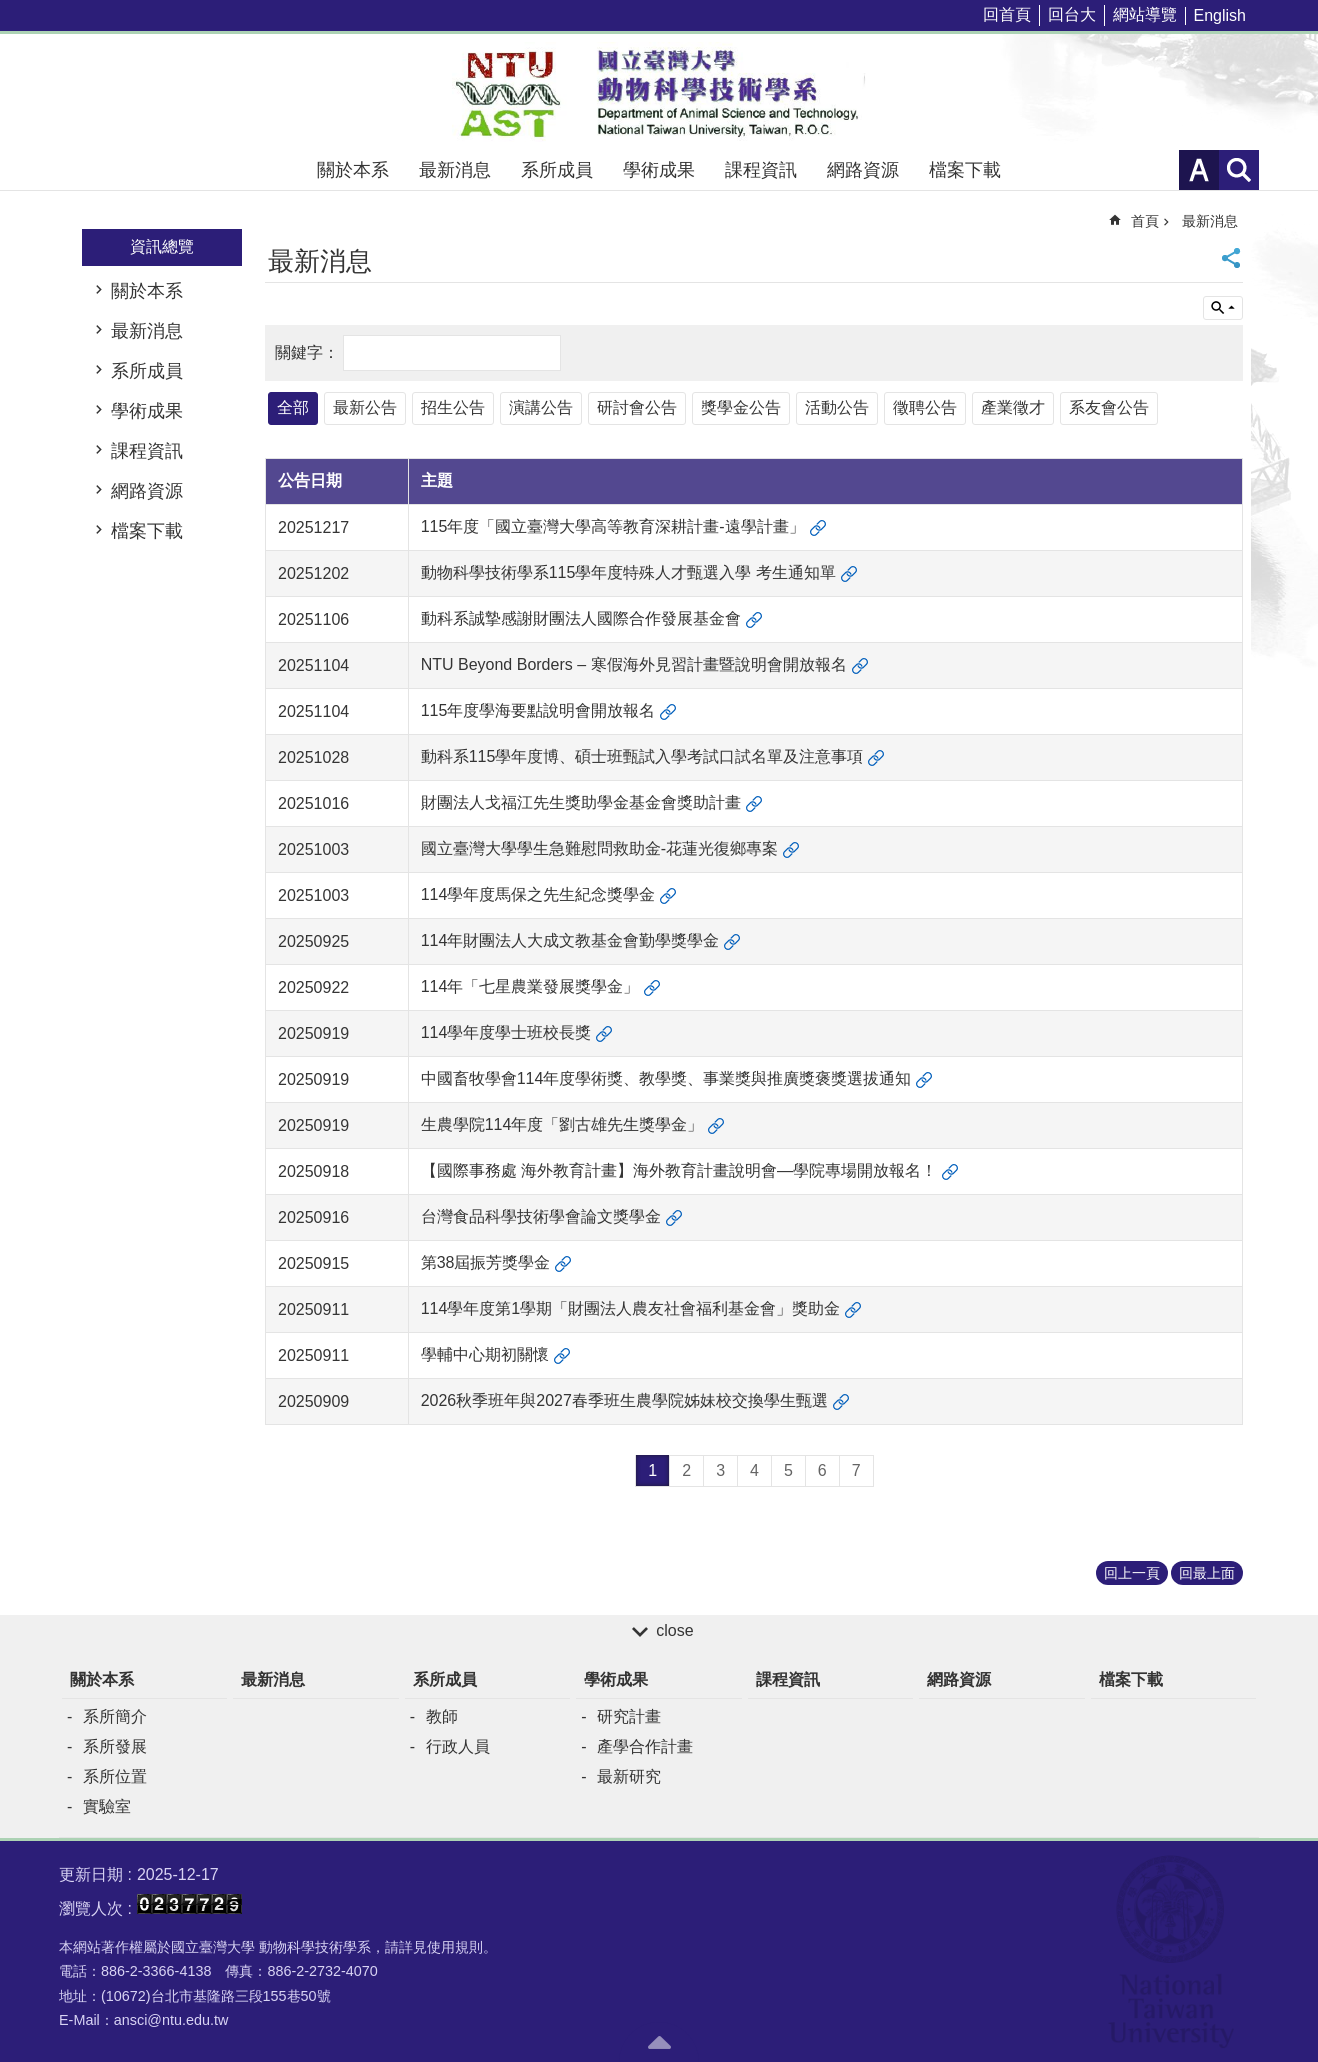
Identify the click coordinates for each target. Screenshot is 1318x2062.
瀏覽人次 (91, 1908)
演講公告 (541, 407)
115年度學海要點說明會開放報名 (538, 710)
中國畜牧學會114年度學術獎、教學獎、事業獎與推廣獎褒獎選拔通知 (666, 1078)
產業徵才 (1013, 407)
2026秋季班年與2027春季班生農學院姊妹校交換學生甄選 (624, 1400)
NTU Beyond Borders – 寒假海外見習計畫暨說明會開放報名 (634, 664)
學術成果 (659, 170)
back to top (659, 2042)
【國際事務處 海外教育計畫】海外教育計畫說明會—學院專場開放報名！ (679, 1170)
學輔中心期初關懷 (485, 1354)
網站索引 (1239, 170)
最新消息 (455, 170)
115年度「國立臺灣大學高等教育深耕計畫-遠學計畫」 (613, 526)
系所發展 (115, 1746)
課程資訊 (761, 170)
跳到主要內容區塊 (10, 10)
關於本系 (353, 170)
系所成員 (557, 170)
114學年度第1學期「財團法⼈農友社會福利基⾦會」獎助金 (631, 1308)
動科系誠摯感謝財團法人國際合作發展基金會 (581, 618)
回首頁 (1007, 14)
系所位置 (115, 1776)
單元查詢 (1223, 308)
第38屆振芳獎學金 (486, 1262)
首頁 (1145, 221)
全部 (293, 407)
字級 (1199, 170)
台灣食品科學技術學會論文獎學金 (541, 1216)
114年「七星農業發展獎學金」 (530, 986)
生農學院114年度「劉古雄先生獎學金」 (562, 1124)
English (1220, 15)
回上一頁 (1132, 1573)
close (674, 1630)
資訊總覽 (162, 246)
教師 (442, 1716)
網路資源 (863, 170)
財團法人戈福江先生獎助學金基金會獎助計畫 (581, 802)
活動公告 (837, 407)
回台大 (1072, 14)
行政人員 (458, 1746)
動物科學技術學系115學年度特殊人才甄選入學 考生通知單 (628, 572)
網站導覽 (1145, 14)
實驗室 (107, 1806)
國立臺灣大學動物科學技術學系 (659, 92)
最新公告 (365, 407)
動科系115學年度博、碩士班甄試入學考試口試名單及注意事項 (642, 756)
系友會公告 (1109, 407)
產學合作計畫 (645, 1746)
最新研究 (629, 1776)
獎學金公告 (741, 407)
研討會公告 (637, 407)
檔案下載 (965, 170)
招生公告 (453, 407)
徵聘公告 (925, 407)
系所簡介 (115, 1716)
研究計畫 (629, 1716)
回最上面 (1207, 1573)
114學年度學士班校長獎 (506, 1032)
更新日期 (91, 1874)
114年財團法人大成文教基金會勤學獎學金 (570, 940)
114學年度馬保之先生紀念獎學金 (538, 894)
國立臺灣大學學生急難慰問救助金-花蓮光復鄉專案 (599, 848)
